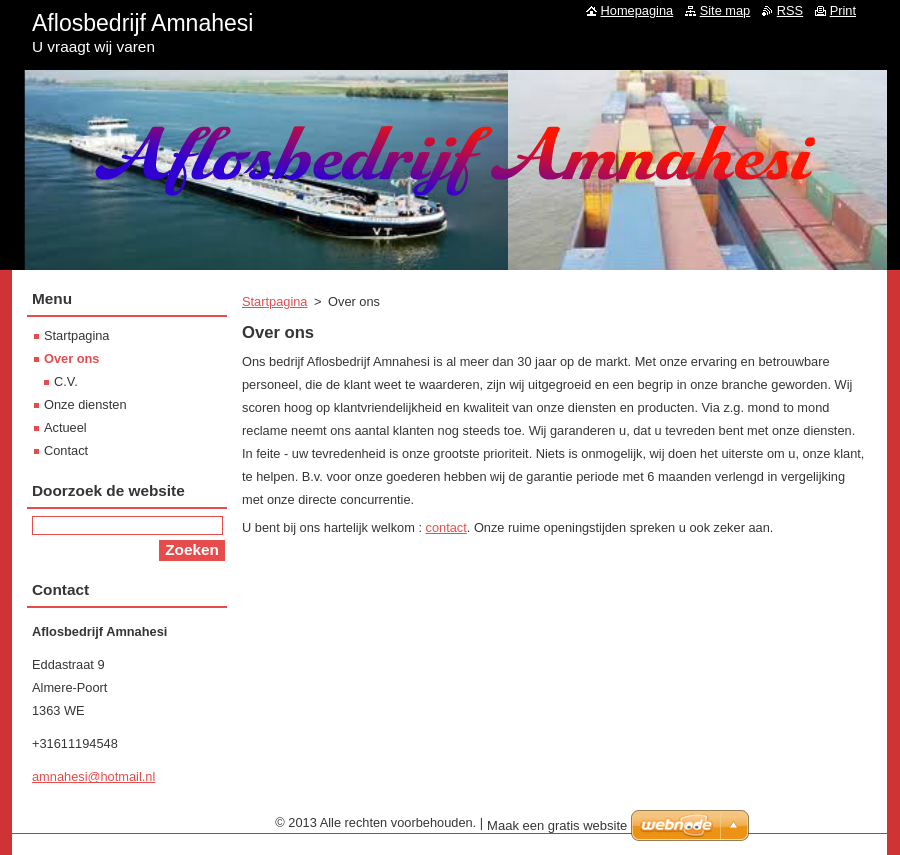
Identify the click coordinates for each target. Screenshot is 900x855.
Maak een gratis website (557, 825)
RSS (790, 10)
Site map (725, 10)
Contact (66, 450)
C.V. (66, 381)
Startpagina (274, 301)
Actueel (65, 427)
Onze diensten (85, 404)
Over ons (71, 358)
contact (446, 527)
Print (843, 10)
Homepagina (637, 10)
